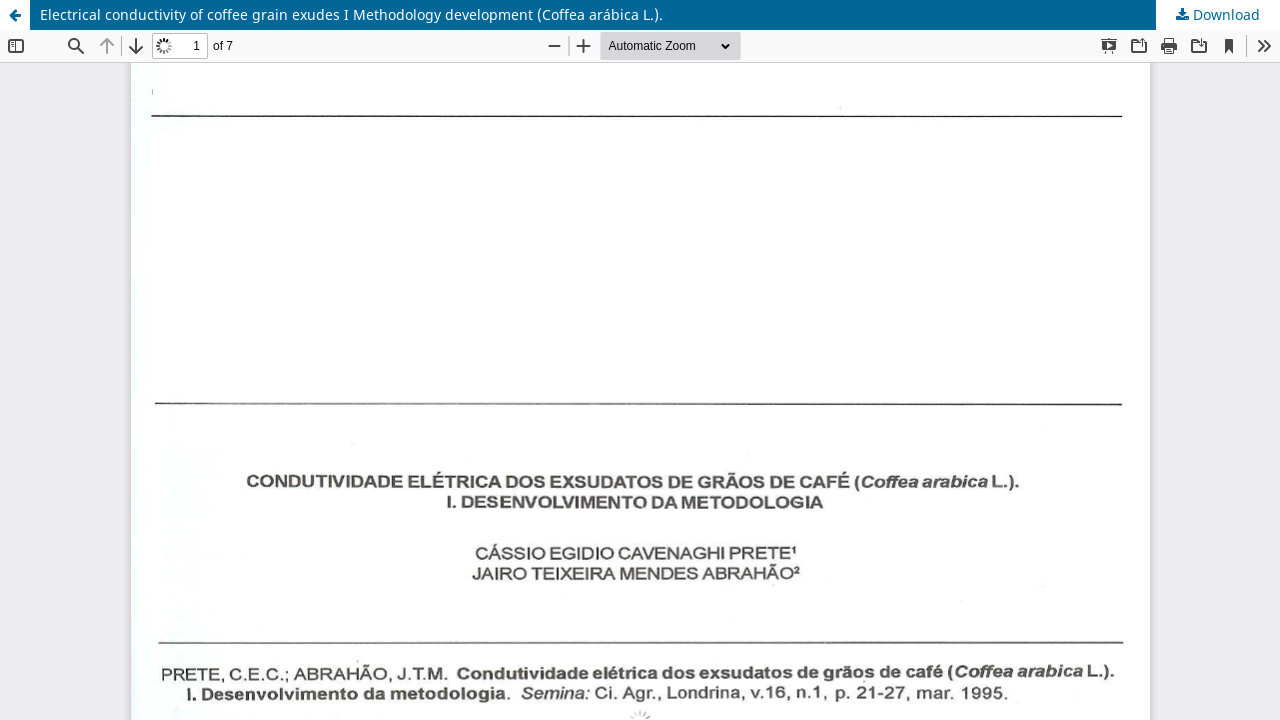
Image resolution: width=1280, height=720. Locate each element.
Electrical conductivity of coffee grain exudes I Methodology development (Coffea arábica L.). (351, 14)
